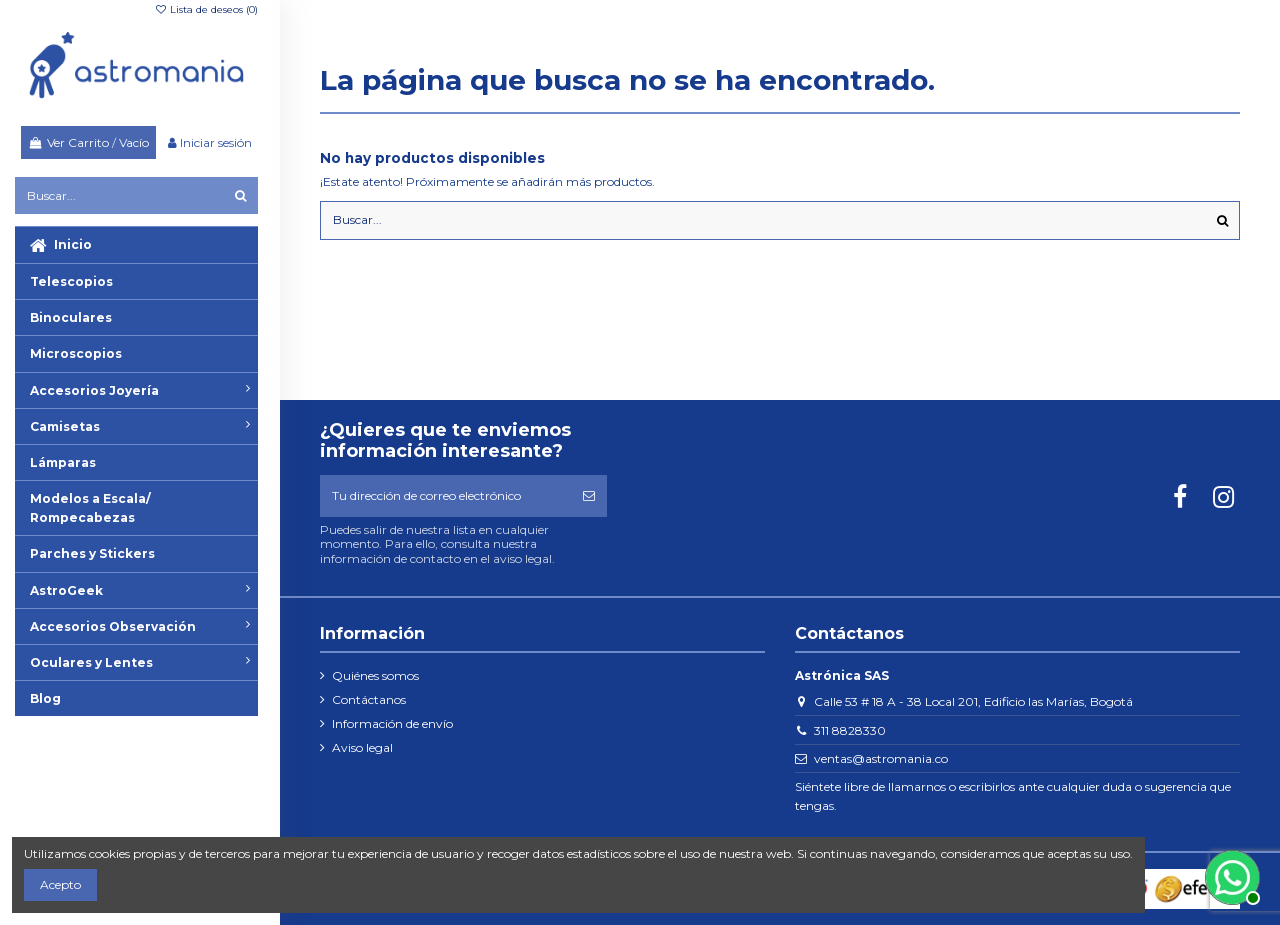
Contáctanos (369, 699)
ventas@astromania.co (881, 758)
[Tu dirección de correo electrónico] (445, 496)
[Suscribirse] (589, 496)
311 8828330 (850, 730)
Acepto (60, 884)
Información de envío (392, 723)
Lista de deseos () (206, 9)
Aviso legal (362, 747)
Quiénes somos (375, 675)
